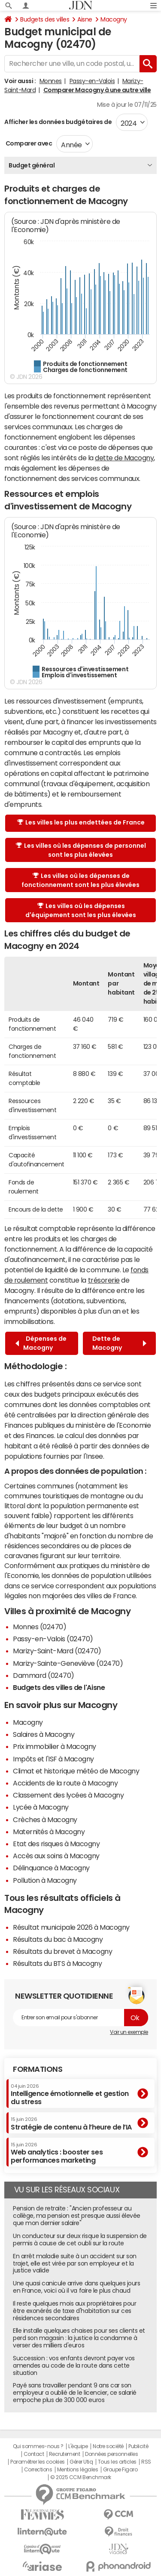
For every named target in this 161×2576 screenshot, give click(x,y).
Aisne (84, 19)
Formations (37, 2069)
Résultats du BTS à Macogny (57, 1963)
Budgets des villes (44, 19)
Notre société (108, 2446)
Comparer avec (28, 143)
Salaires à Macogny (43, 1734)
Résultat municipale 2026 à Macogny (71, 1927)
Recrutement (64, 2454)
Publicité (138, 2446)
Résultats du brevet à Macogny (62, 1951)
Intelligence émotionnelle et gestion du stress (70, 2094)
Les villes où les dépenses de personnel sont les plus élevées (81, 850)
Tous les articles (117, 2461)
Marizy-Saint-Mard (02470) (57, 1650)
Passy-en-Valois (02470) (53, 1638)
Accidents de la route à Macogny (65, 1782)
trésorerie (104, 1280)
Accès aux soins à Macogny (56, 1855)
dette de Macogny (124, 457)
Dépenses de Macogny (41, 1343)
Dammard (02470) (43, 1675)
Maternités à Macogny (49, 1831)
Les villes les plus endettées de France (81, 822)
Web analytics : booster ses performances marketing (57, 2153)
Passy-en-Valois (92, 81)
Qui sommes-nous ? (38, 2446)
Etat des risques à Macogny (56, 1843)
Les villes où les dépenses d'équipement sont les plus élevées (80, 910)
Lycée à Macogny (41, 1807)
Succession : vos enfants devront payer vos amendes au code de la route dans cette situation (74, 2365)
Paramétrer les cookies (37, 2461)
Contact (34, 2454)
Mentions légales (77, 2469)
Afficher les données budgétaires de (58, 122)
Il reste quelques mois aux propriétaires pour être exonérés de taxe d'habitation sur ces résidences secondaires (74, 2310)
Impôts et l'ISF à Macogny (53, 1758)
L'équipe (78, 2446)
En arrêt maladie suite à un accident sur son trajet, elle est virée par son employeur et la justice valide (75, 2263)
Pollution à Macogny (45, 1880)
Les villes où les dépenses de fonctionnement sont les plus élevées (80, 880)
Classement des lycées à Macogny (68, 1795)
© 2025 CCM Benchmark (80, 2477)
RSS (146, 2461)
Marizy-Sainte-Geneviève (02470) (68, 1663)
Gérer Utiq (81, 2461)
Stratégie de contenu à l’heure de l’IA (71, 2123)
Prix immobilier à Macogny (54, 1746)
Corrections (38, 2469)
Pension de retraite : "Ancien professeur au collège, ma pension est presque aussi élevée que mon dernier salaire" (76, 2215)
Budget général (32, 165)
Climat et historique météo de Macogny (76, 1770)
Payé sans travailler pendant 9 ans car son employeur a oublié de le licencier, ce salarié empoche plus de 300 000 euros (75, 2392)
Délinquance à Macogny (51, 1867)
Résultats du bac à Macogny (58, 1939)
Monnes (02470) (39, 1626)
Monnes (50, 81)
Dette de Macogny (119, 1343)
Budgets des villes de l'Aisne (59, 1687)
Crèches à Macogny (45, 1819)
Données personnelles (111, 2454)
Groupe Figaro (120, 2469)
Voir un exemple (129, 2032)
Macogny (113, 19)
